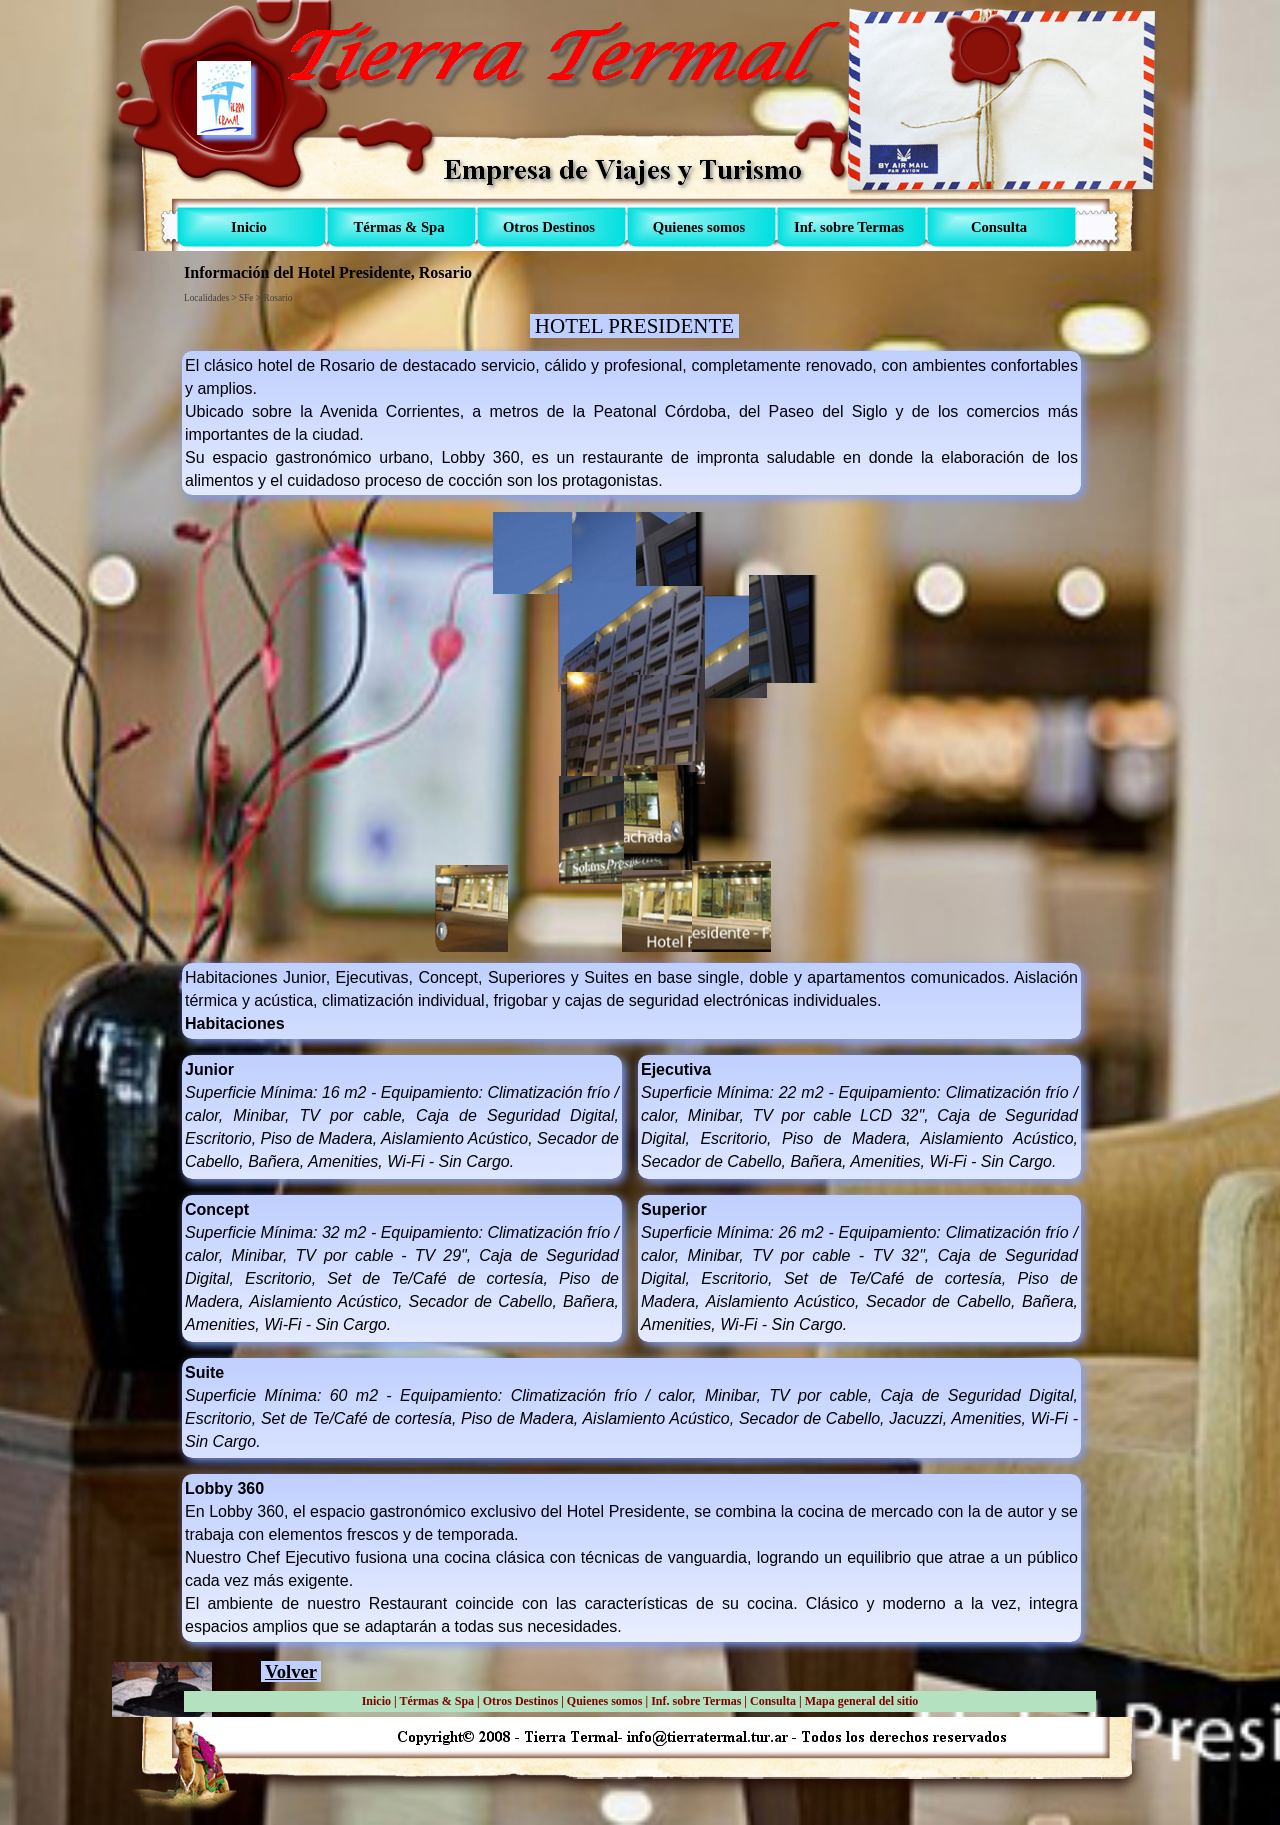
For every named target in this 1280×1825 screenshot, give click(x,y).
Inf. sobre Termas (696, 1701)
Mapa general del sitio (862, 1701)
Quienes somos (605, 1701)
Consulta (773, 1701)
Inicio (376, 1701)
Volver (291, 1671)
